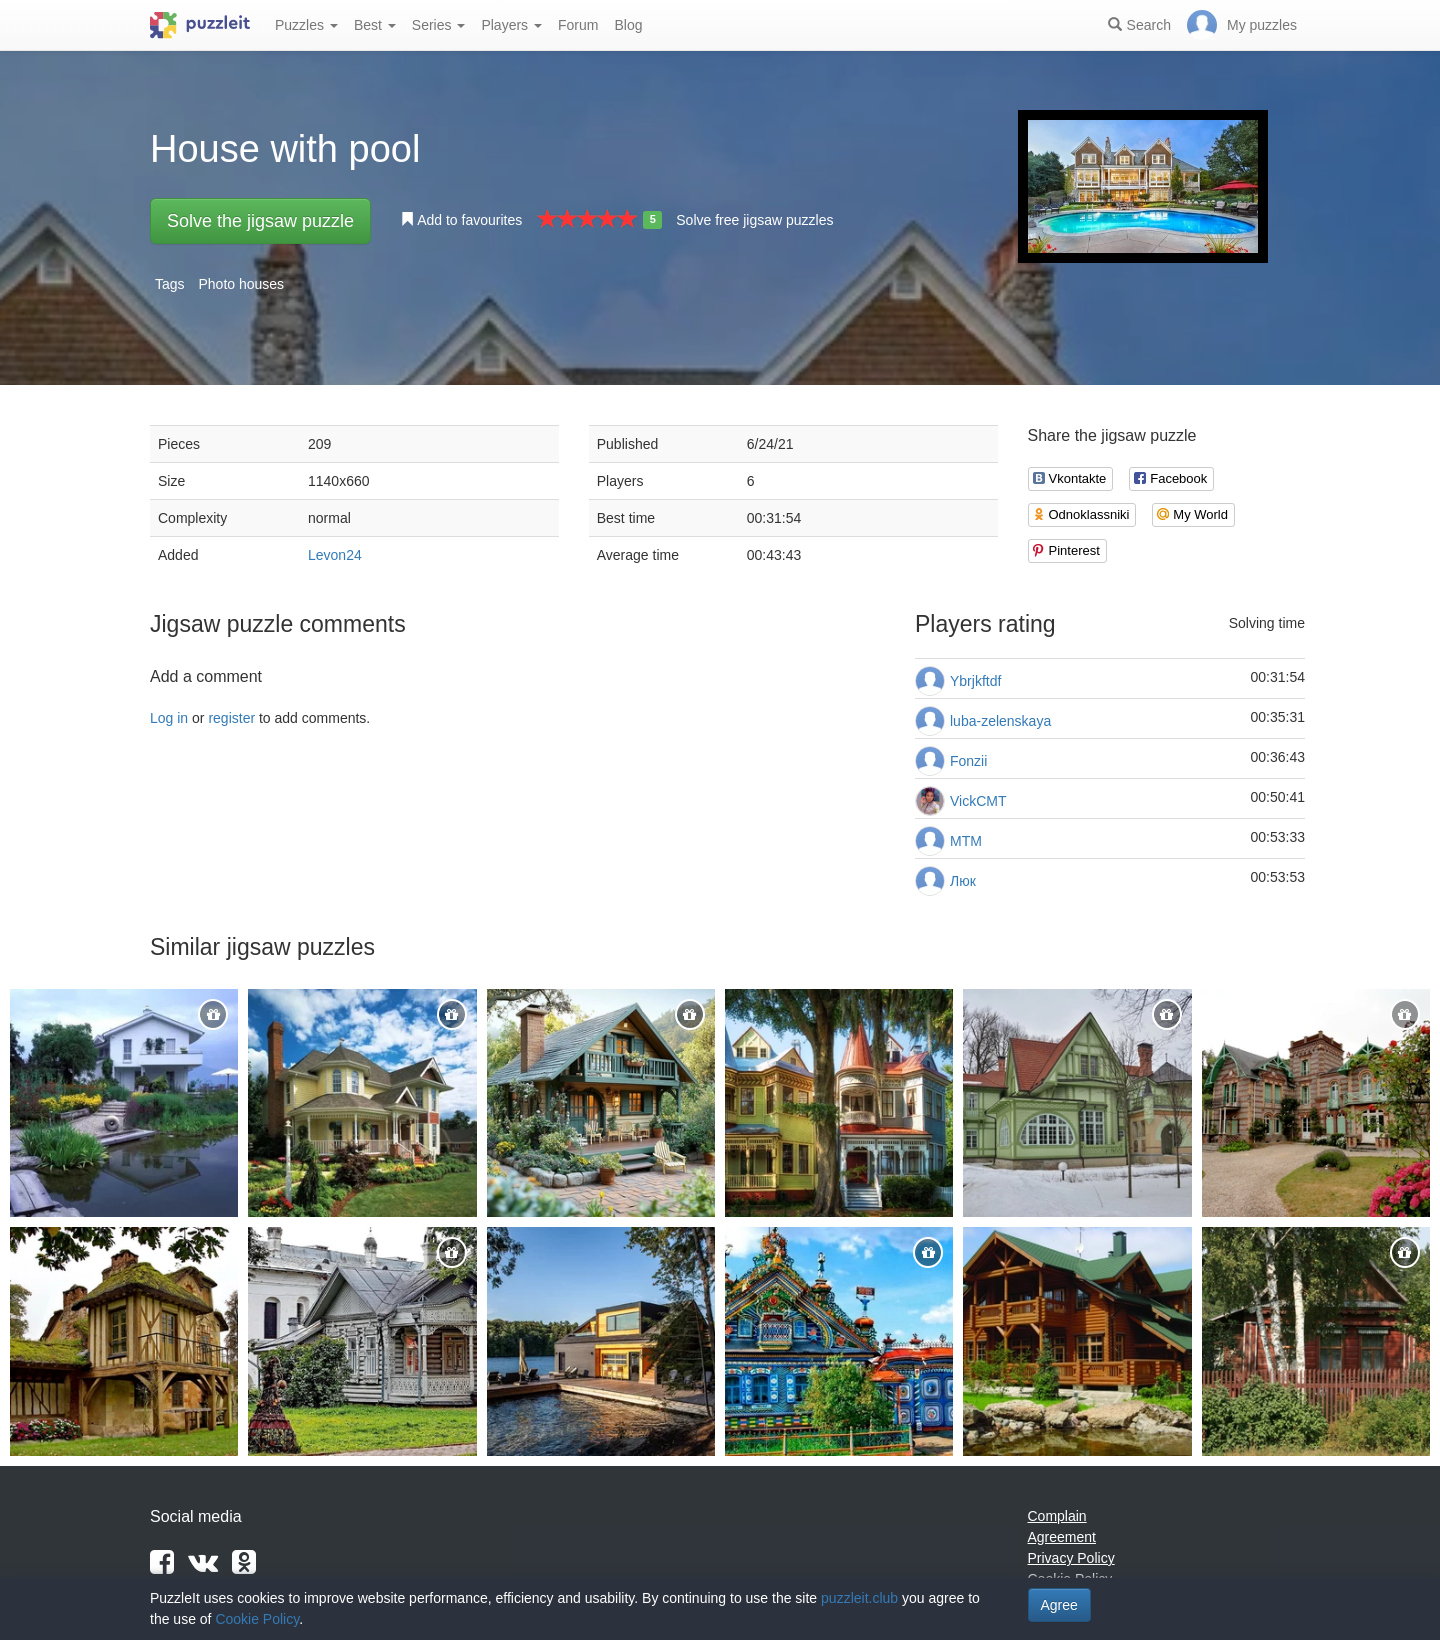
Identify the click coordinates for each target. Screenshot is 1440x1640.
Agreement (1062, 1537)
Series (439, 25)
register (231, 718)
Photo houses (241, 284)
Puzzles (306, 25)
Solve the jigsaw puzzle (260, 221)
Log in (169, 718)
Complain (1057, 1516)
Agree (1059, 1605)
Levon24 (335, 555)
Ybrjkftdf (975, 681)
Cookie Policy (257, 1619)
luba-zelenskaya (1000, 721)
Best (375, 25)
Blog (628, 25)
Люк (963, 881)
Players (511, 25)
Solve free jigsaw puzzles (754, 220)
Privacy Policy (1071, 1558)
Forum (578, 25)
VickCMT (978, 801)
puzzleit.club (859, 1598)
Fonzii (968, 761)
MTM (966, 841)
